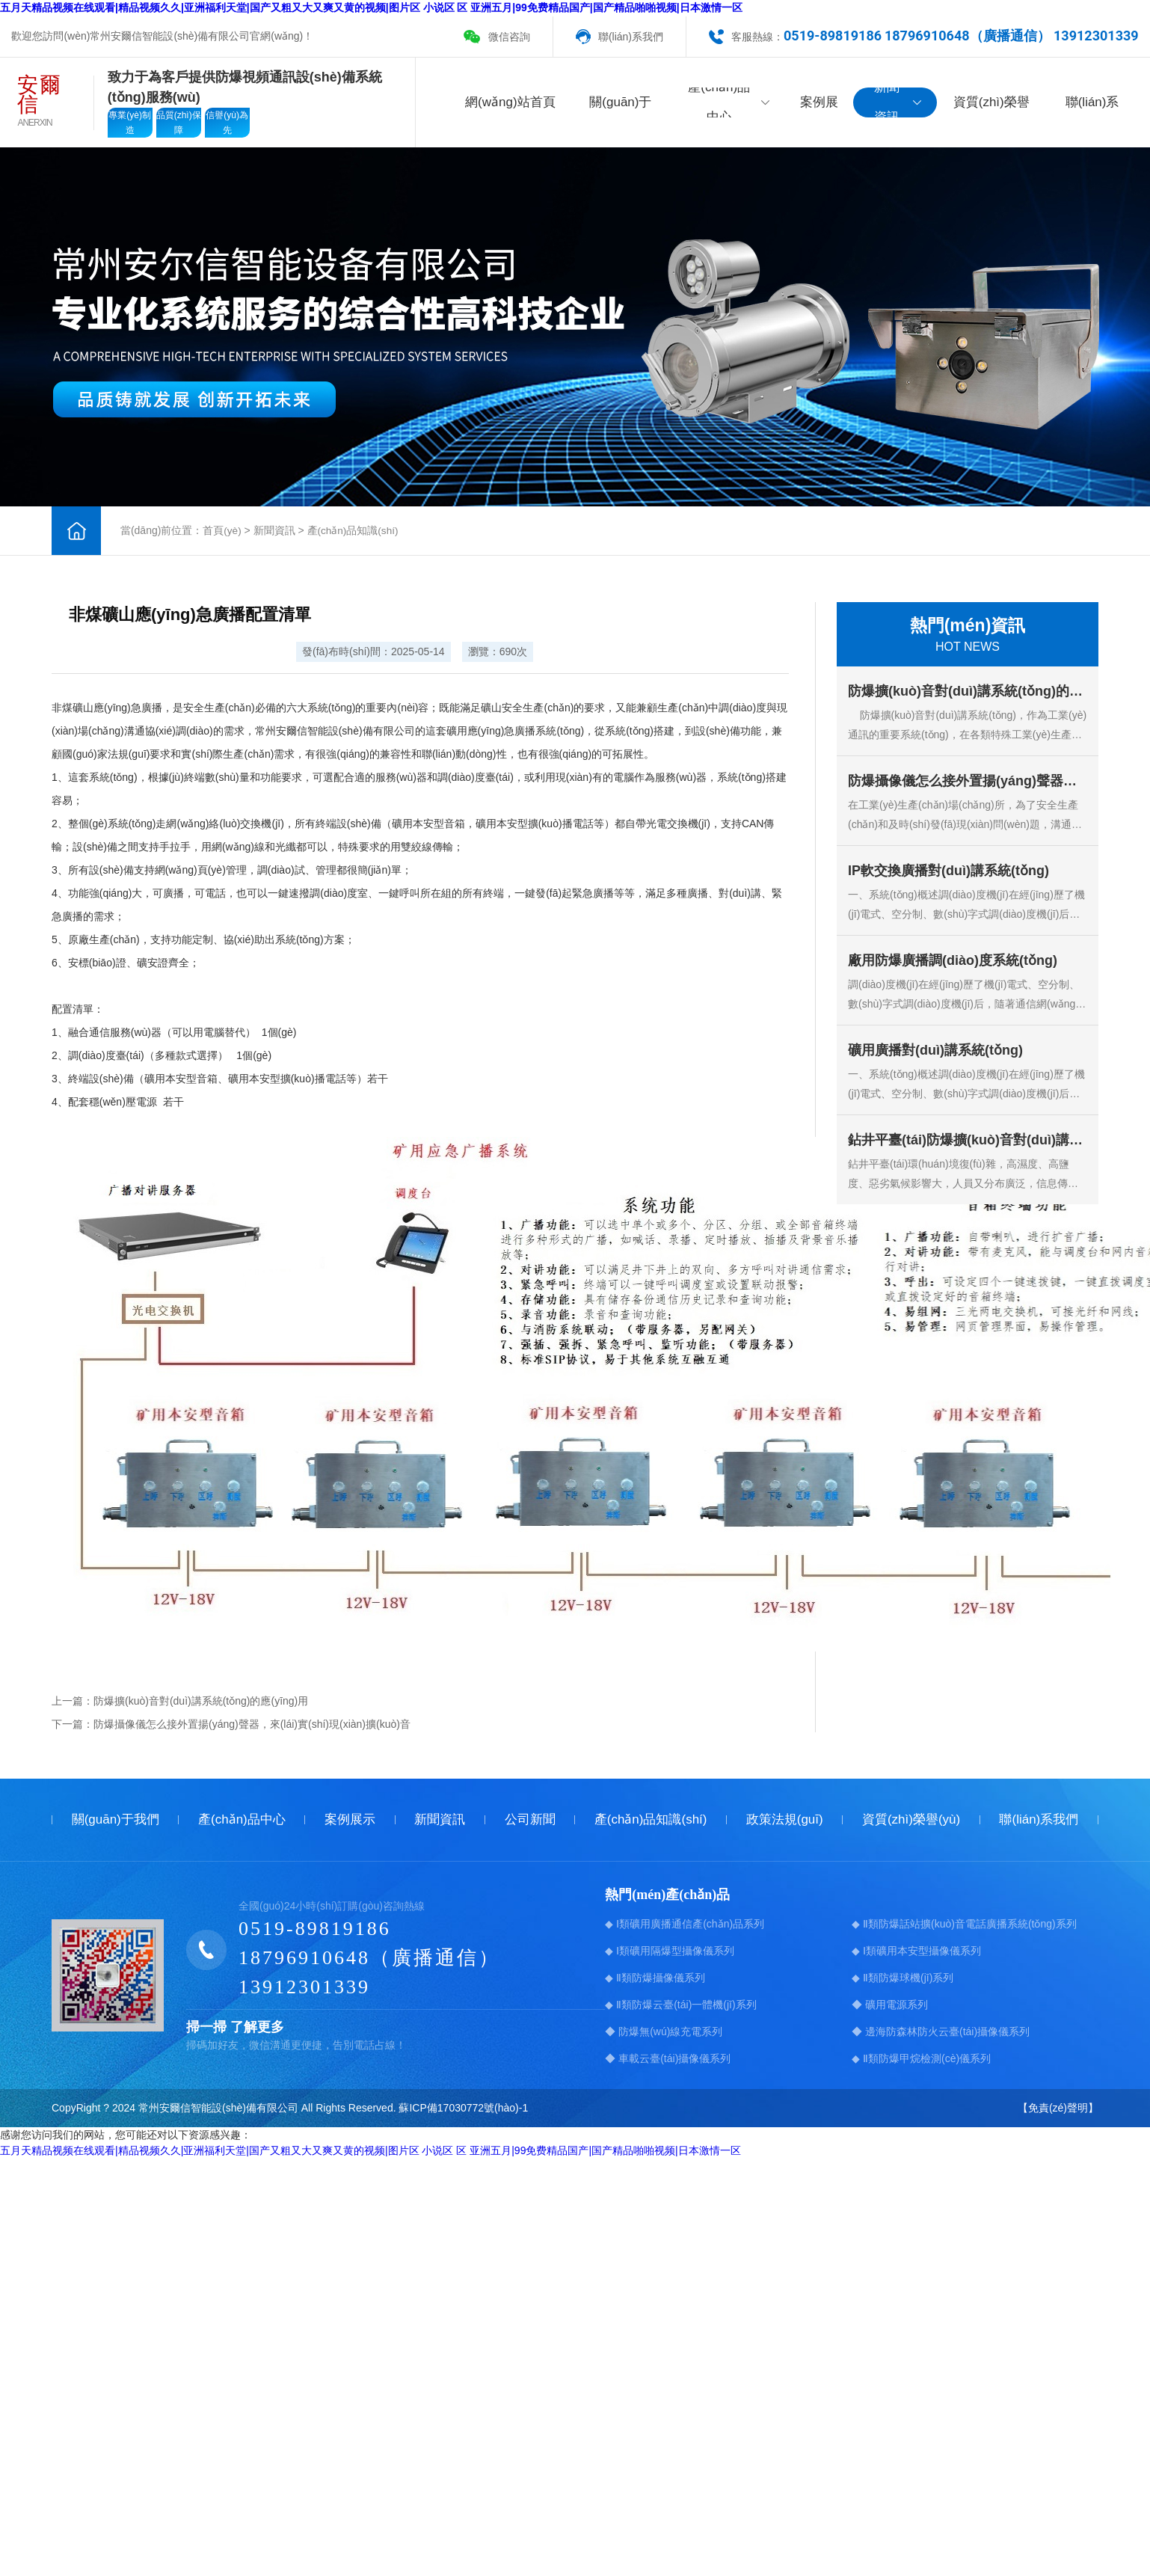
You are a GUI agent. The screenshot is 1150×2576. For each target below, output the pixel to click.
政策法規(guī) (784, 1819)
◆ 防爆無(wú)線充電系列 (663, 2031)
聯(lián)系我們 (630, 37)
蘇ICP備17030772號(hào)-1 (463, 2108)
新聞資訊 (898, 102)
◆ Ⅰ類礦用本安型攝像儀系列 (916, 1951)
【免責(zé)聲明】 (1058, 2108)
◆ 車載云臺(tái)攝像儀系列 (668, 2058)
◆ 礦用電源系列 (890, 2005)
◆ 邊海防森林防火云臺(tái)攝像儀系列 (941, 2031)
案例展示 (819, 106)
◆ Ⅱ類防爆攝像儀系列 (655, 1978)
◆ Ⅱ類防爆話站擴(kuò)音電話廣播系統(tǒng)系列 (964, 1924)
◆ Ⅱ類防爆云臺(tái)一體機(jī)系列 (680, 2005)
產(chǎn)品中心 (728, 102)
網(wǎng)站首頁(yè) (510, 106)
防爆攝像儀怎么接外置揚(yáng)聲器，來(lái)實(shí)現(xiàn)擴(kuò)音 (252, 1724)
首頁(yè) (222, 530)
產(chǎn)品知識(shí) (353, 530)
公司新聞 (530, 1819)
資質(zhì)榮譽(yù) (991, 106)
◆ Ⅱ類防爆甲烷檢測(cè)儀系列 (921, 2058)
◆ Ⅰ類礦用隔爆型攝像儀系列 (669, 1951)
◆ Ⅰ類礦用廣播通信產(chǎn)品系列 (684, 1924)
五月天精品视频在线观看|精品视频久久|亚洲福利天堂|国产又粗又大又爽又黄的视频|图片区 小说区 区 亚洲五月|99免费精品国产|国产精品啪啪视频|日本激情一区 (371, 7)
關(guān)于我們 (620, 106)
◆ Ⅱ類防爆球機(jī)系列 (902, 1978)
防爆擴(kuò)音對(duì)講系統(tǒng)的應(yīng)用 (200, 1701)
